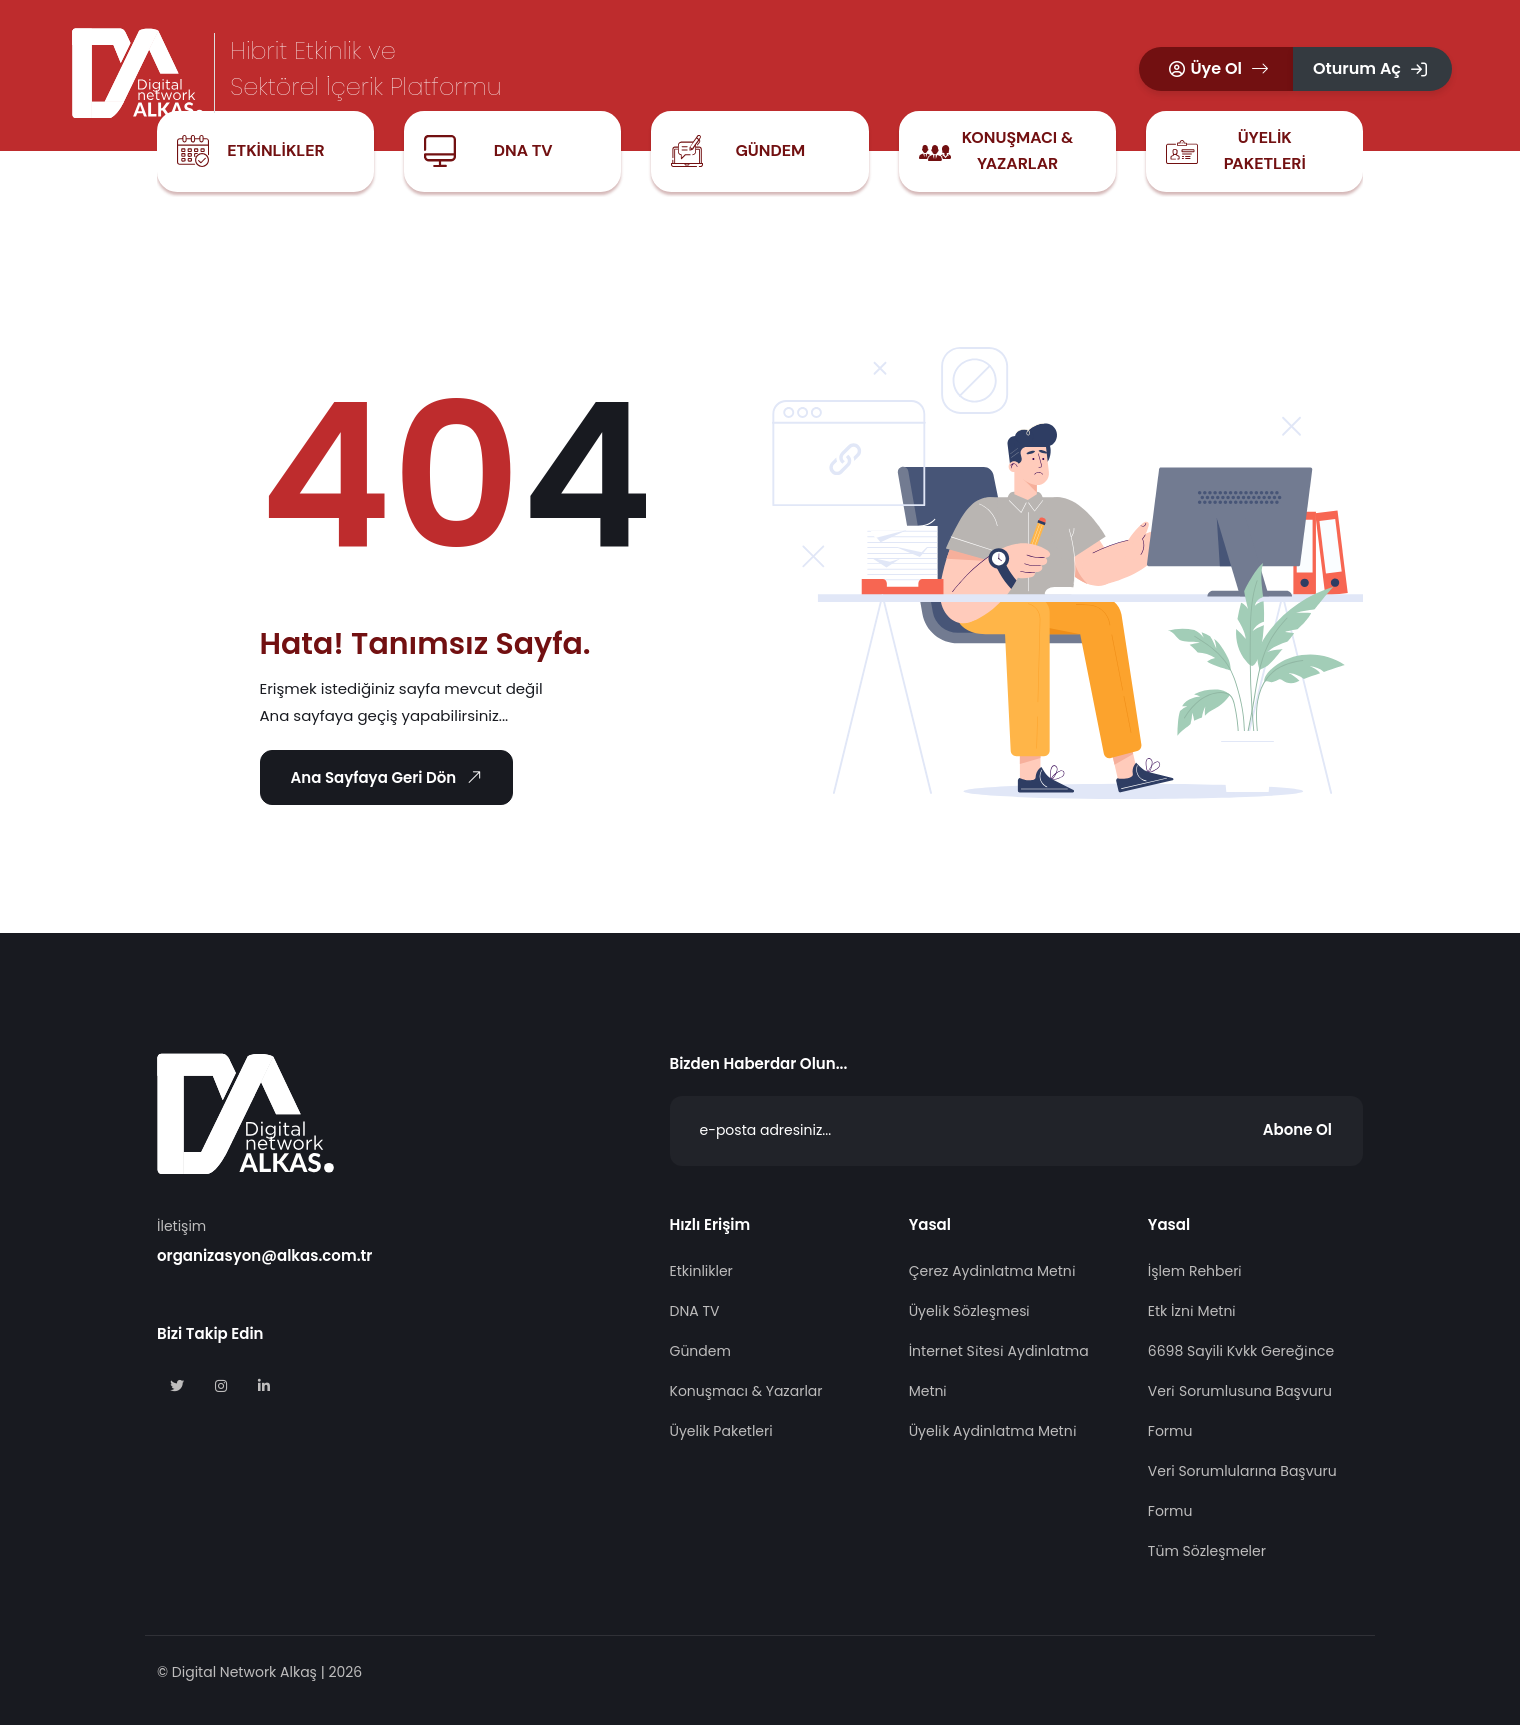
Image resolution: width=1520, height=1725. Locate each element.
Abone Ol (1297, 1129)
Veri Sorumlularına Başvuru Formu (1242, 1491)
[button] (1216, 69)
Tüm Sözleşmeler (1207, 1551)
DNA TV (523, 150)
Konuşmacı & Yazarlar (1018, 150)
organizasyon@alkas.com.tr (264, 1255)
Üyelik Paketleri (1265, 150)
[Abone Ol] (1017, 1131)
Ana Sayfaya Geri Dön (389, 777)
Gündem (770, 150)
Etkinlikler (275, 150)
